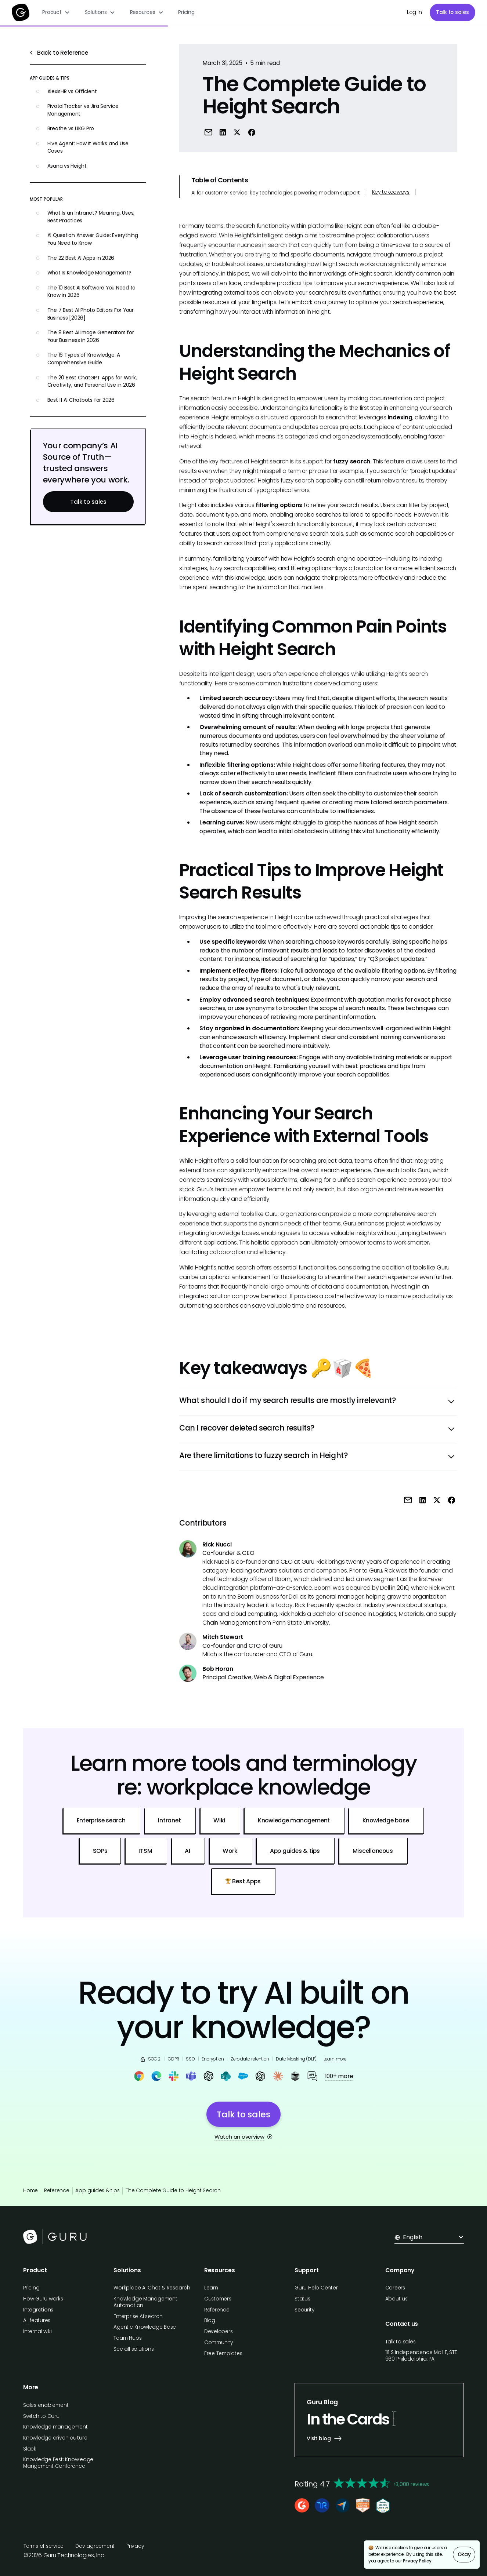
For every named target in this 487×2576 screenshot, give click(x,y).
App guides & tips (97, 2190)
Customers (217, 2298)
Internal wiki (37, 2331)
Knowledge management (55, 2426)
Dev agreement (95, 2546)
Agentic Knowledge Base (144, 2327)
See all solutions (133, 2349)
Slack (29, 2448)
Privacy (135, 2546)
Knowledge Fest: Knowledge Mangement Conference (58, 2463)
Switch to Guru (41, 2416)
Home (30, 2190)
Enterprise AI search (137, 2316)
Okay (464, 2554)
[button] (56, 12)
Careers (395, 2287)
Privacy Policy (417, 2561)
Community (218, 2342)
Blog (209, 2320)
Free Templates (223, 2353)
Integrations (38, 2309)
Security (304, 2309)
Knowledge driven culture (55, 2437)
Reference (56, 2190)
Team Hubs (127, 2338)
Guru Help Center (316, 2287)
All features (36, 2320)
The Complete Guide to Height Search (173, 2190)
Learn (211, 2287)
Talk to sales (452, 12)
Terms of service (44, 2546)
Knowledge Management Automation (145, 2302)
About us (396, 2298)
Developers (218, 2331)
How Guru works (43, 2298)
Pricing (186, 12)
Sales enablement (45, 2405)
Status (302, 2298)
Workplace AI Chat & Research (151, 2287)
